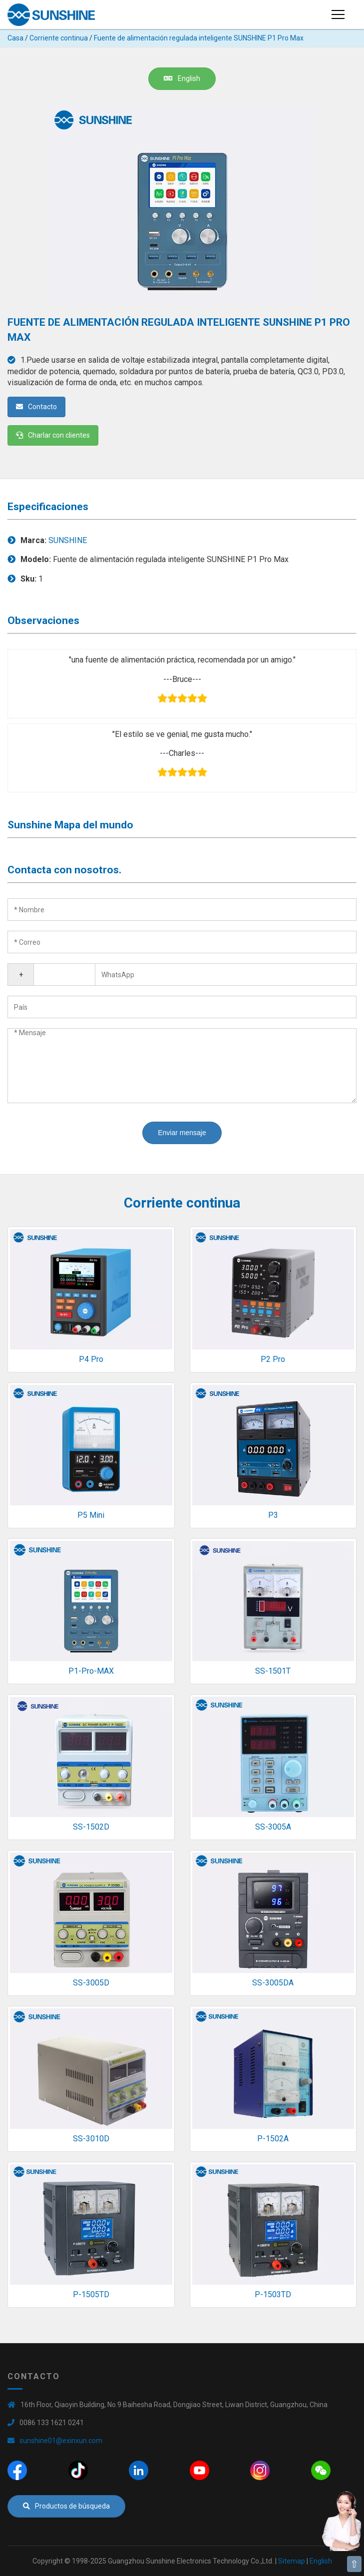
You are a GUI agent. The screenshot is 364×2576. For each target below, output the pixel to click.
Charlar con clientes (53, 435)
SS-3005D (91, 1982)
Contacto (36, 407)
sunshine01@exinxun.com (60, 2441)
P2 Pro (273, 1359)
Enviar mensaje (182, 1133)
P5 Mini (90, 1515)
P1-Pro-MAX (91, 1671)
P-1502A (273, 2138)
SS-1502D (91, 1827)
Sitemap (291, 2561)
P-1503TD (273, 2294)
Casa (15, 38)
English (182, 78)
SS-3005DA (273, 1982)
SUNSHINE (67, 540)
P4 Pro (91, 1359)
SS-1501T (273, 1671)
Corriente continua (58, 38)
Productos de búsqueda (66, 2506)
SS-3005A (273, 1827)
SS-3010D (91, 2138)
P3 (273, 1515)
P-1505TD (91, 2294)
